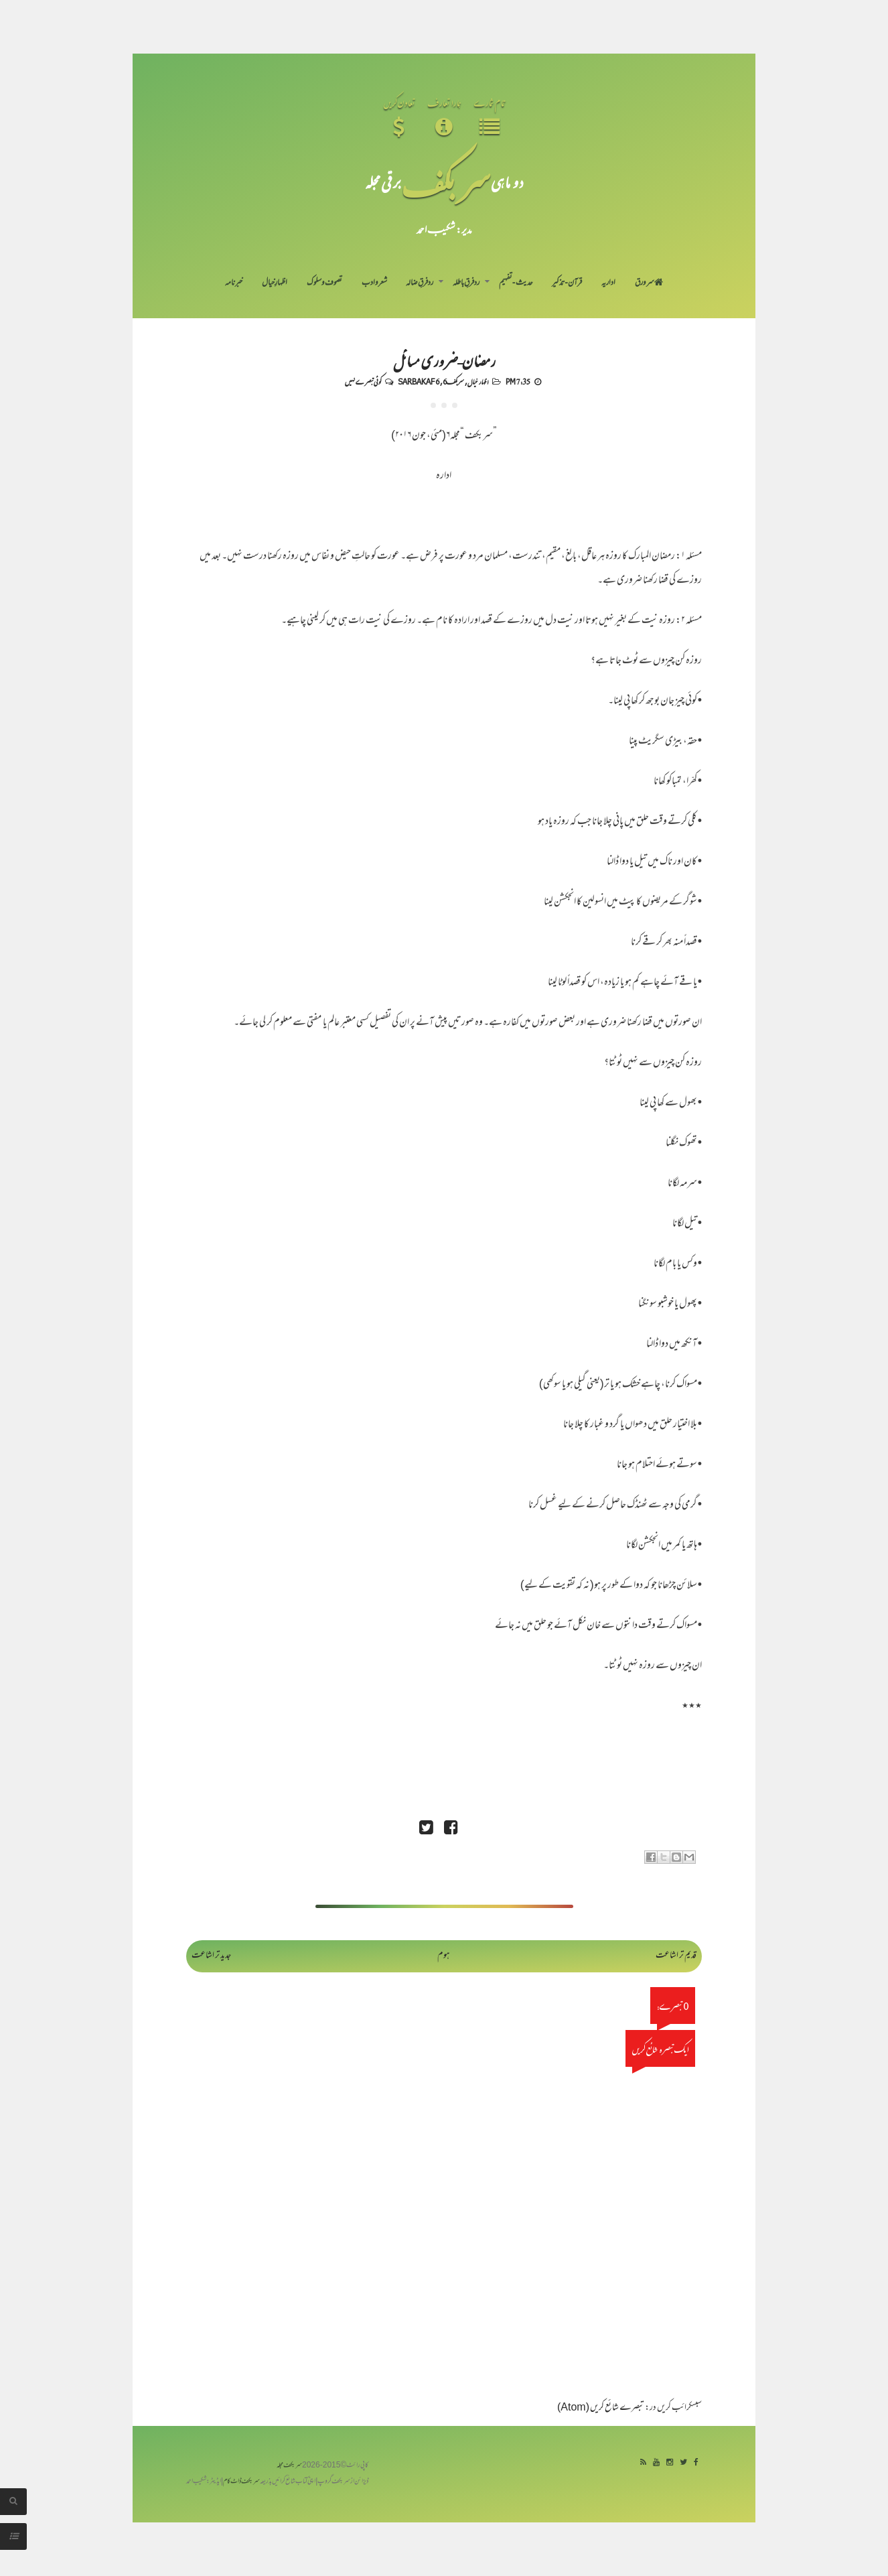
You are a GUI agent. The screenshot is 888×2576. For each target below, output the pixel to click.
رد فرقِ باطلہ (466, 283)
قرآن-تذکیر (567, 283)
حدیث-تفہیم (516, 283)
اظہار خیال (477, 381)
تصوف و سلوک (324, 283)
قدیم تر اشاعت (676, 1956)
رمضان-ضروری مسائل (444, 360)
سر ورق (649, 283)
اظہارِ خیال (274, 283)
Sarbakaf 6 (418, 381)
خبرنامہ (233, 283)
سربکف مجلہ (289, 2466)
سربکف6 (453, 381)
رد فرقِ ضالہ (419, 283)
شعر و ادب (374, 283)
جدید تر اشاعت (211, 1956)
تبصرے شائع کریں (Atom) (600, 2408)
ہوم (443, 1956)
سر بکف (446, 182)
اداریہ (608, 283)
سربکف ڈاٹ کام (241, 2482)
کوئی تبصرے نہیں (363, 381)
